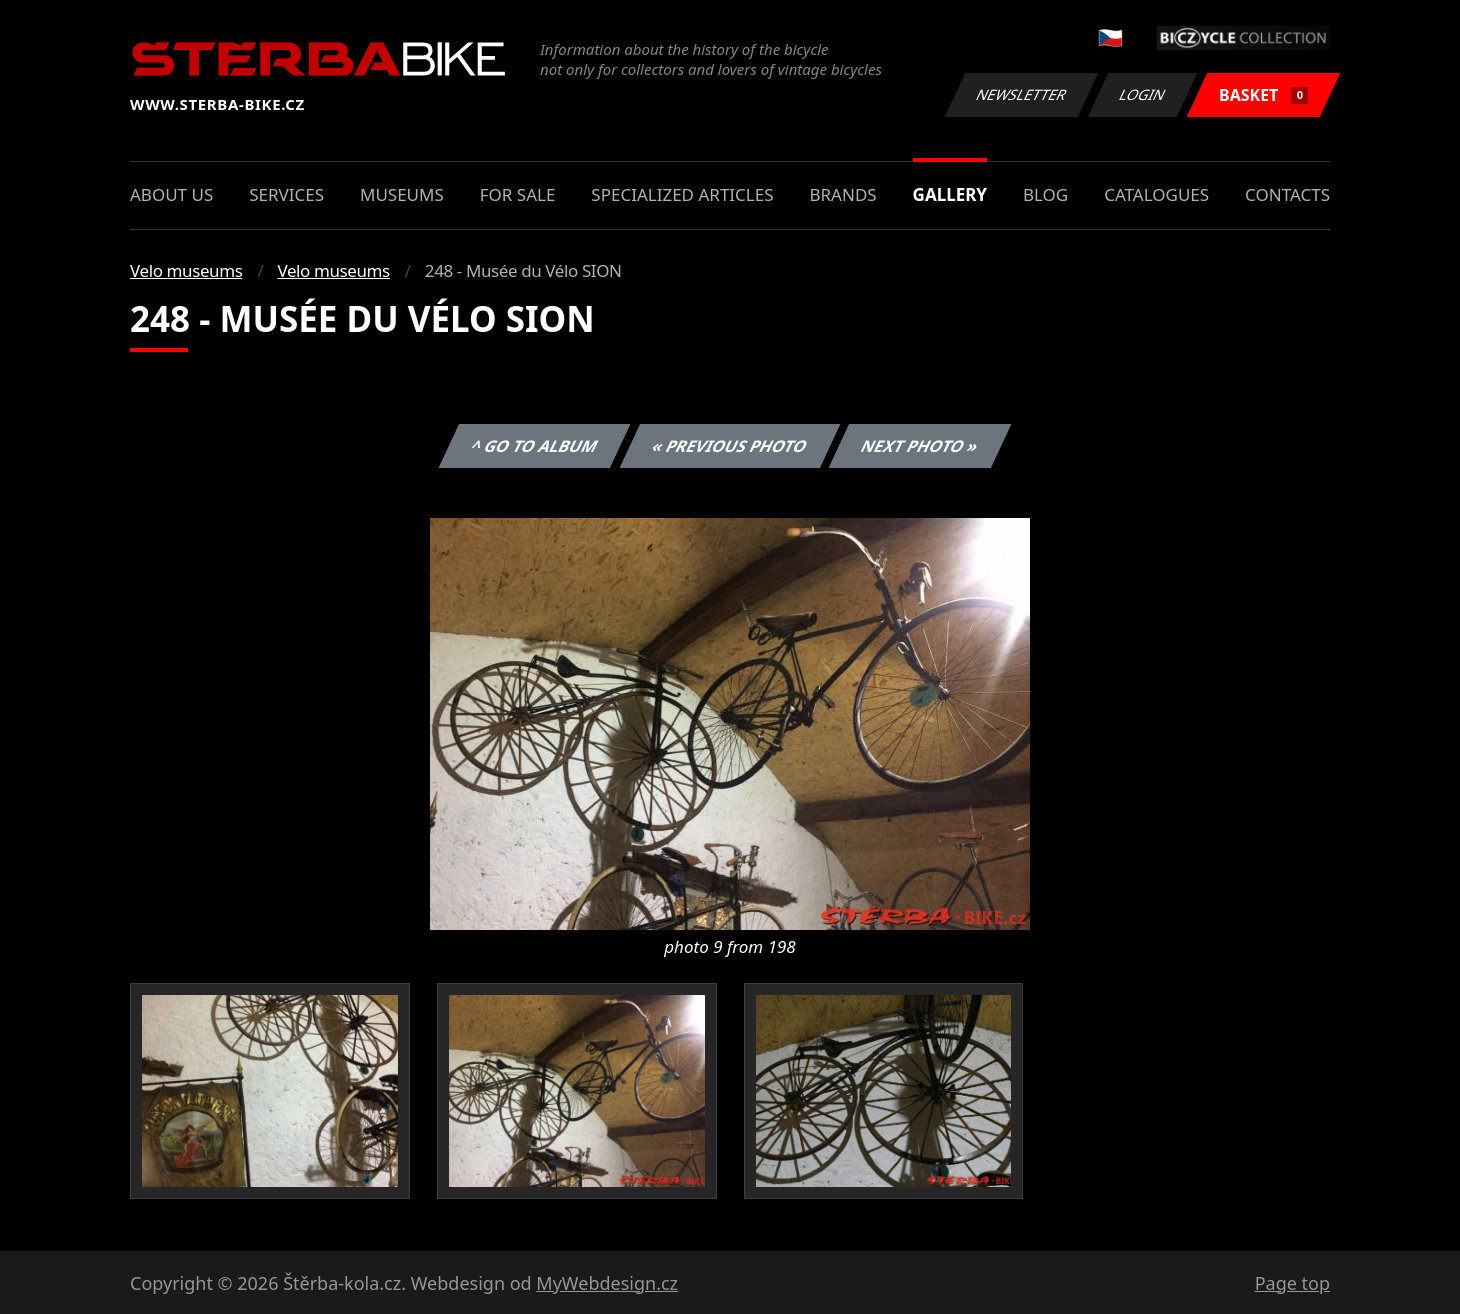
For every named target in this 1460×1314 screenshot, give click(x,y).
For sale (518, 194)
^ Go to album (534, 446)
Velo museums (186, 270)
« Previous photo (730, 446)
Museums (402, 194)
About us (171, 194)
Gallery (950, 194)
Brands (842, 194)
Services (286, 194)
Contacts (1287, 194)
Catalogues (1156, 194)
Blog (1045, 194)
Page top (1292, 1283)
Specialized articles (682, 194)
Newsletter (1021, 94)
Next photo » (920, 446)
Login (1143, 94)
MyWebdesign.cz (607, 1283)
